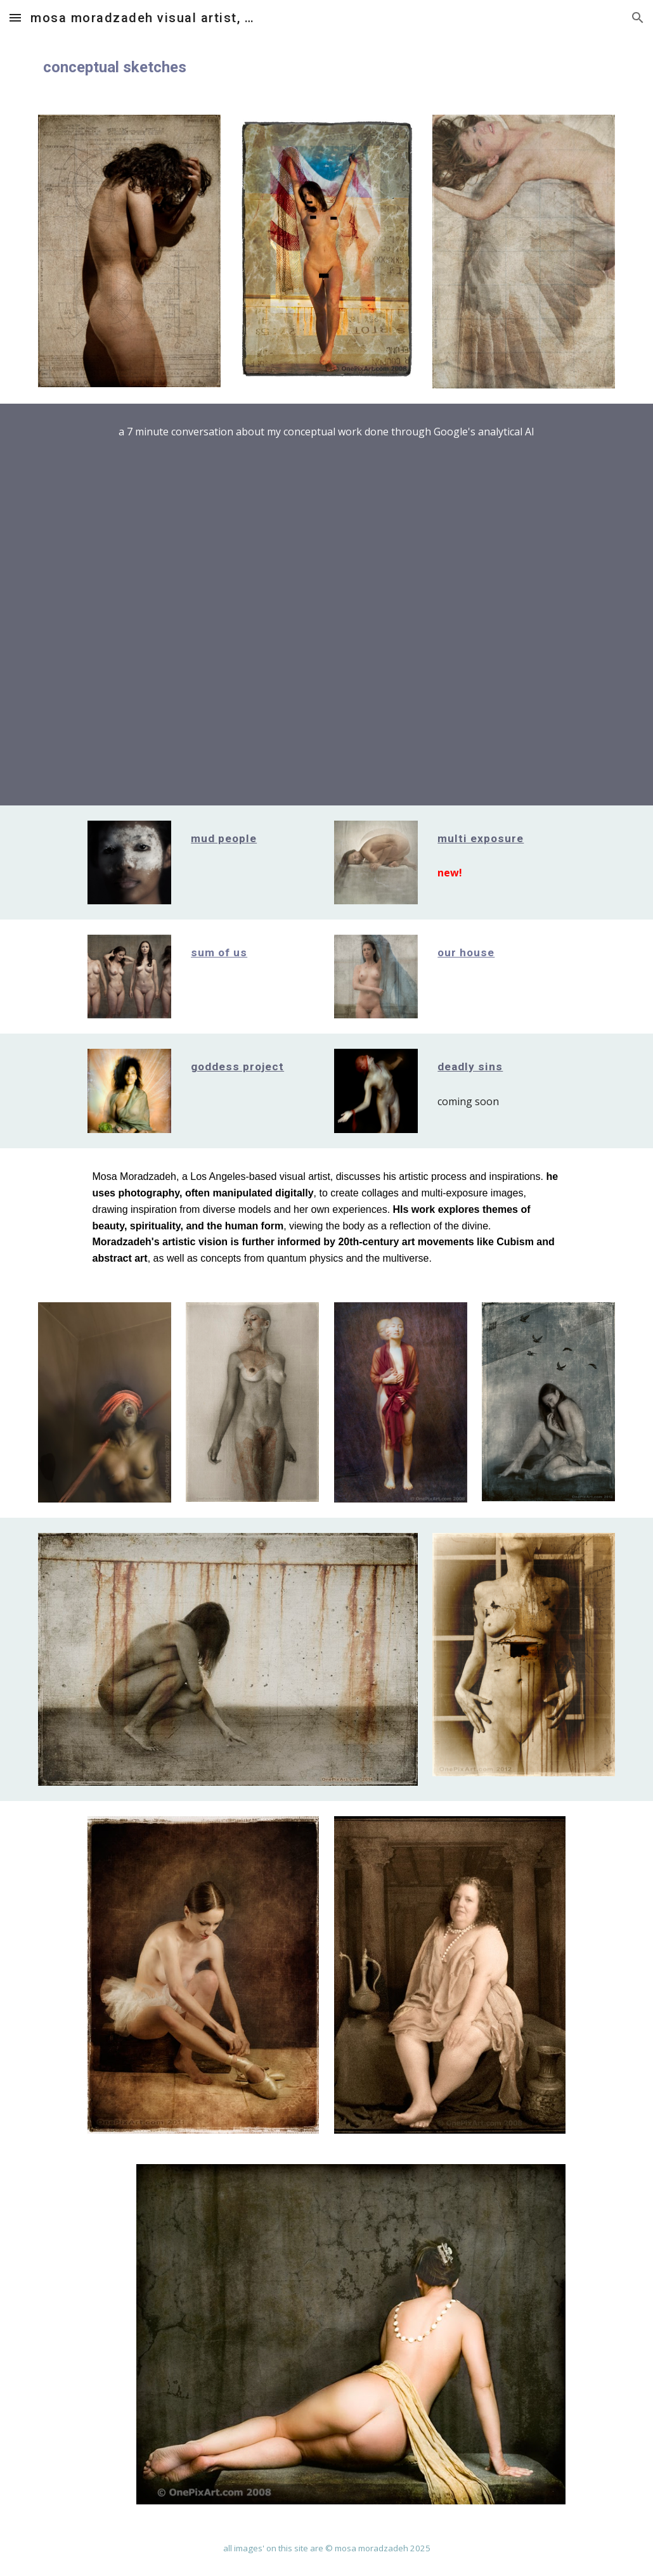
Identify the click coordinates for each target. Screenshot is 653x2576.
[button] (15, 17)
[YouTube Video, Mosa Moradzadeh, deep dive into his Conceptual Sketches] (326, 608)
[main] (327, 67)
